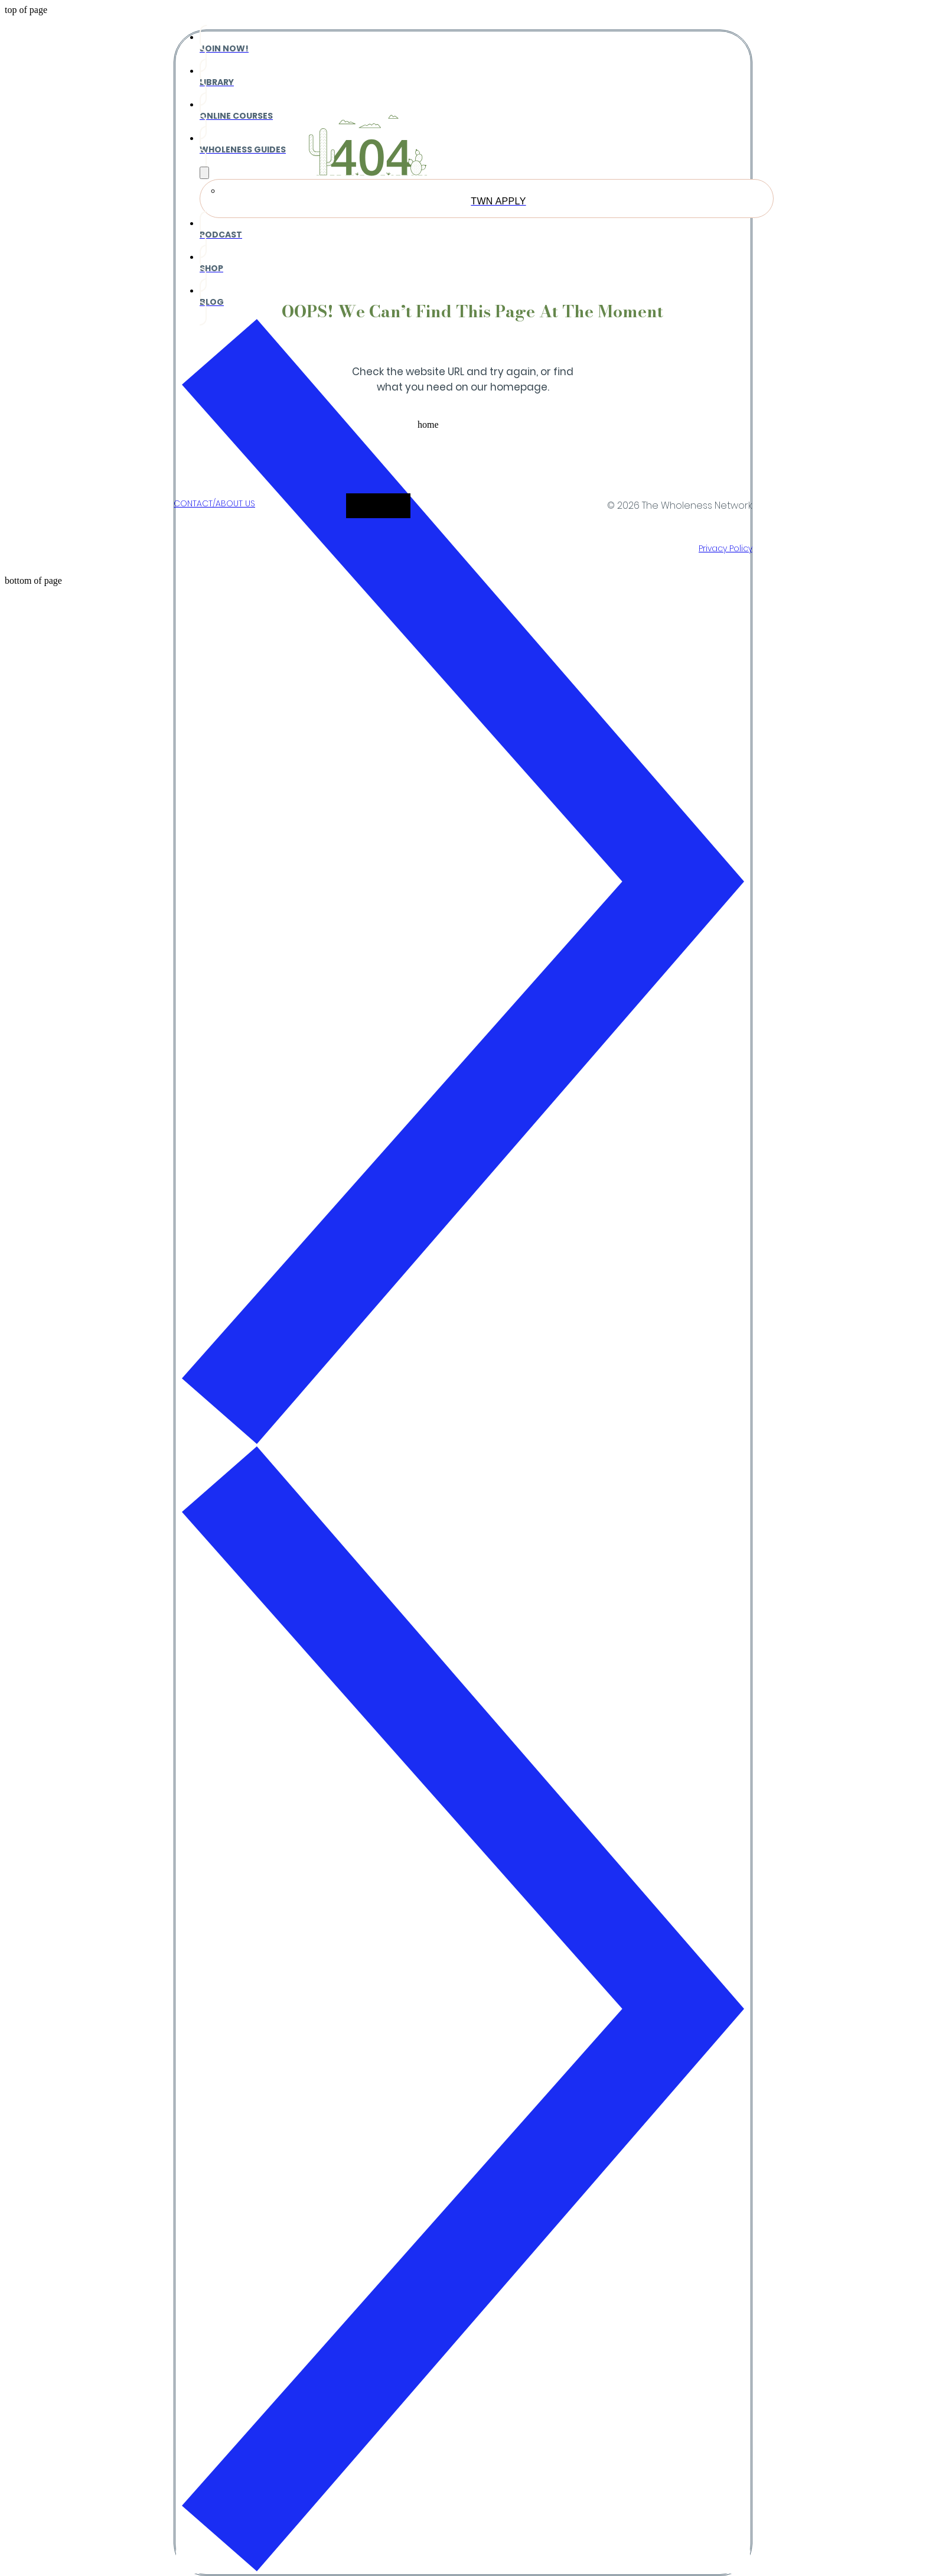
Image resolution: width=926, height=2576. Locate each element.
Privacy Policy (725, 548)
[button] (463, 431)
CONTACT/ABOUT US (214, 503)
